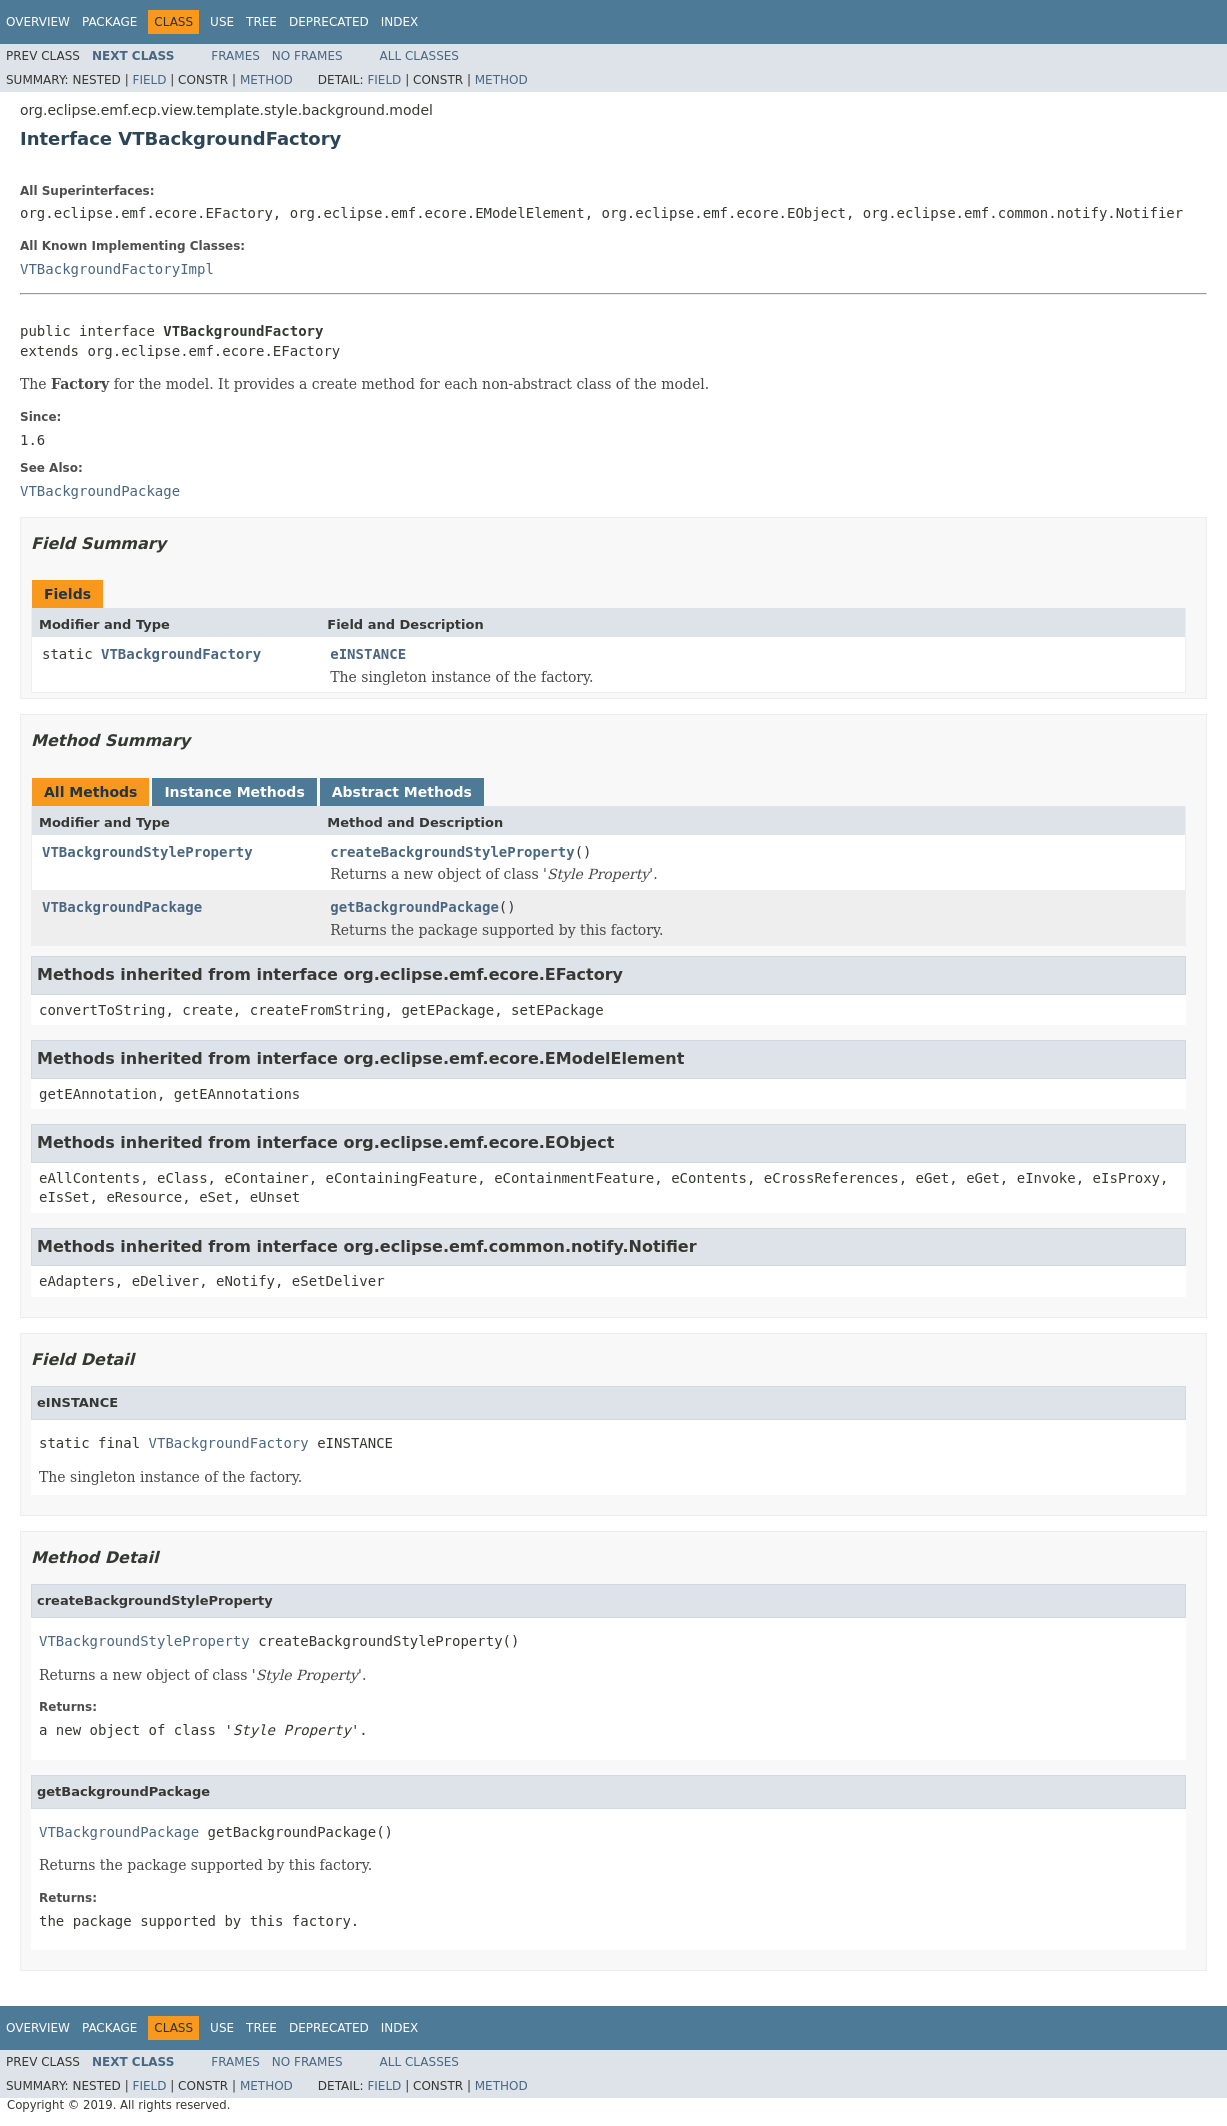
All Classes (419, 56)
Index (400, 22)
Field (149, 80)
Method (266, 80)
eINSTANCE (368, 654)
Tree (261, 22)
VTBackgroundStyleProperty (147, 852)
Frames (235, 56)
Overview (38, 22)
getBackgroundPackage (414, 907)
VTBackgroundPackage (122, 907)
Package (109, 22)
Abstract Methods (402, 792)
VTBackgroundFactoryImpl (117, 269)
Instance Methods (234, 792)
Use (222, 22)
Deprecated (329, 22)
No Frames (307, 56)
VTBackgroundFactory (181, 654)
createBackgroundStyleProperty (452, 852)
